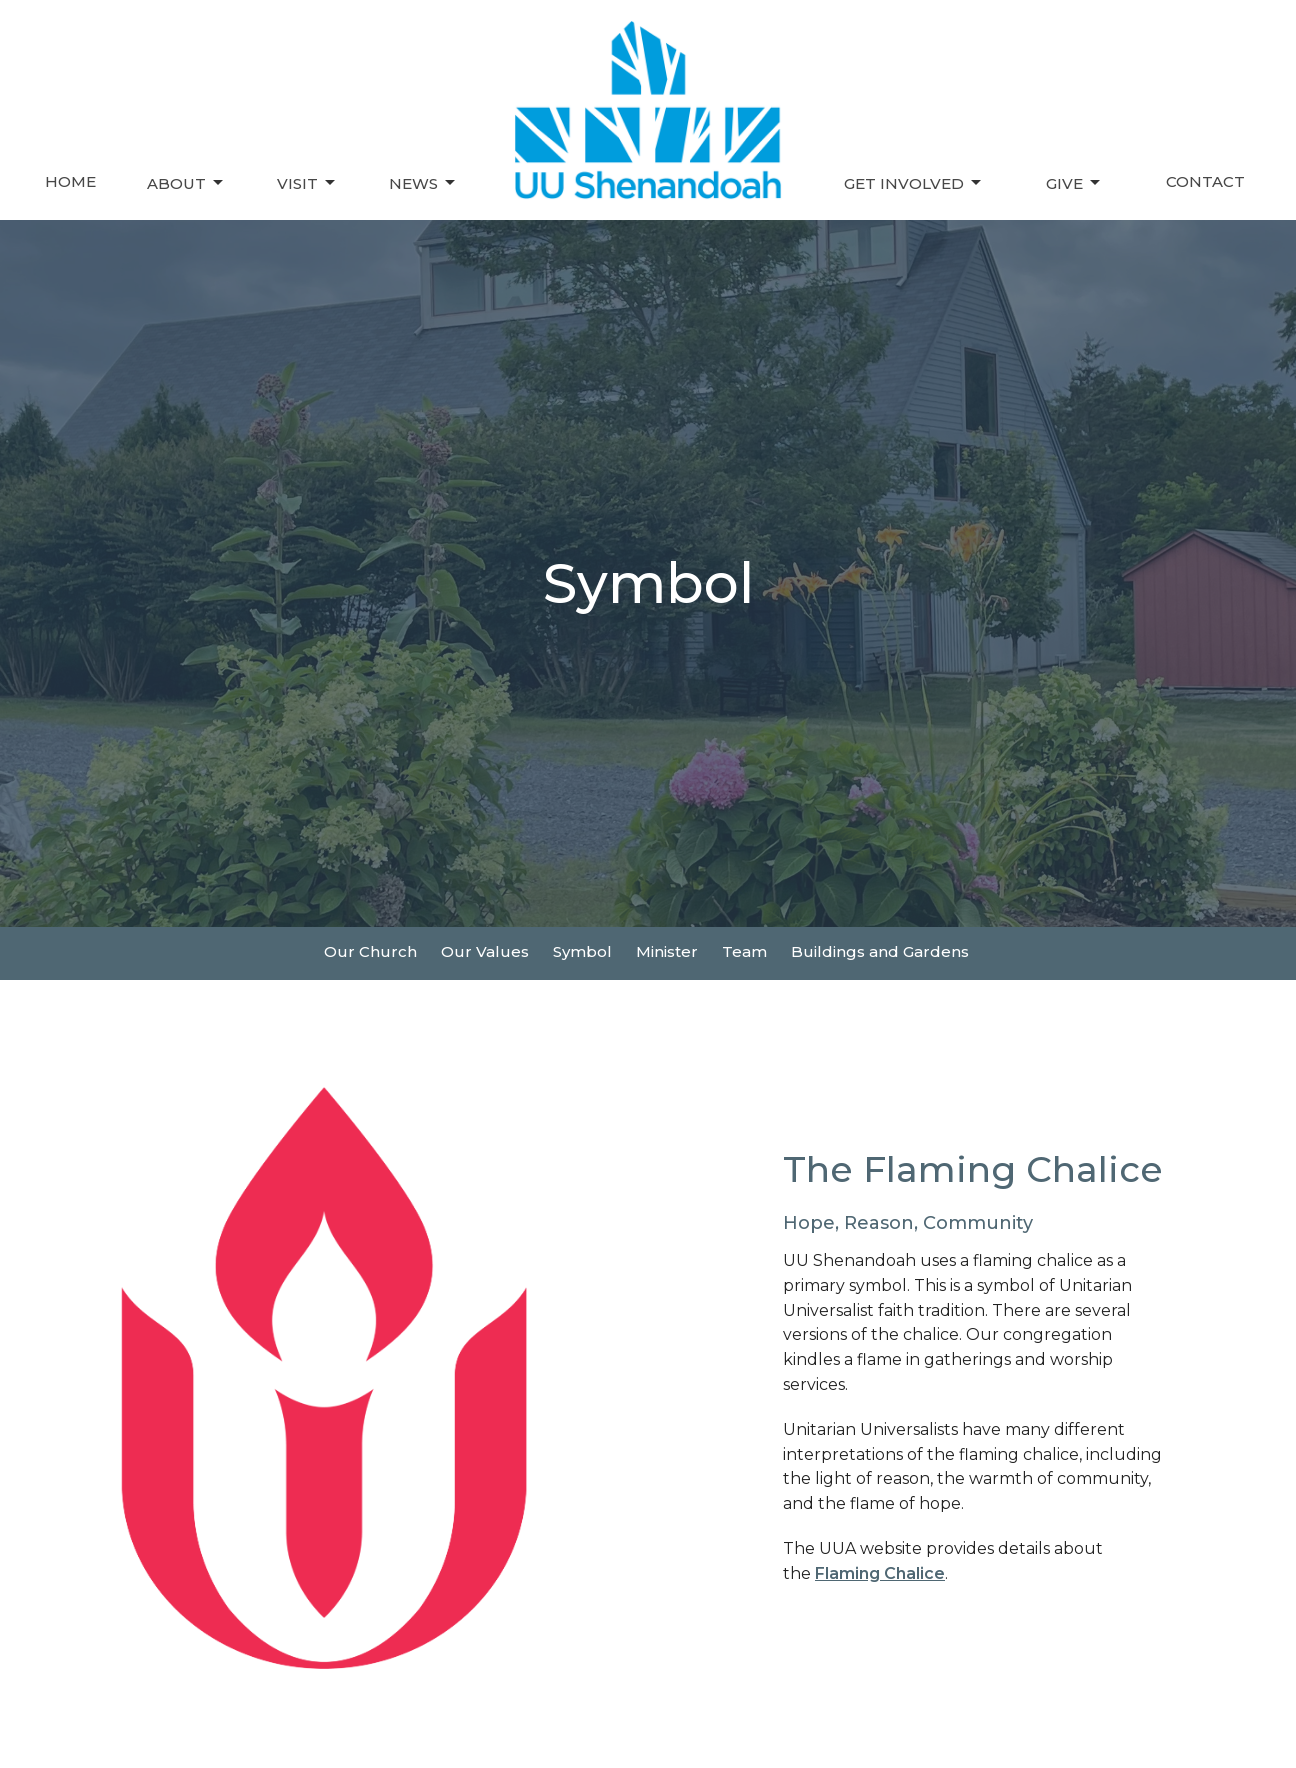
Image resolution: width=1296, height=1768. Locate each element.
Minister (667, 951)
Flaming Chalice (880, 1573)
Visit (307, 183)
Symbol (582, 951)
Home (70, 181)
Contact (1205, 181)
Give (1074, 183)
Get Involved (914, 183)
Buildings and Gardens (880, 951)
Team (744, 951)
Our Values (485, 951)
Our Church (370, 951)
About (186, 183)
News (423, 183)
